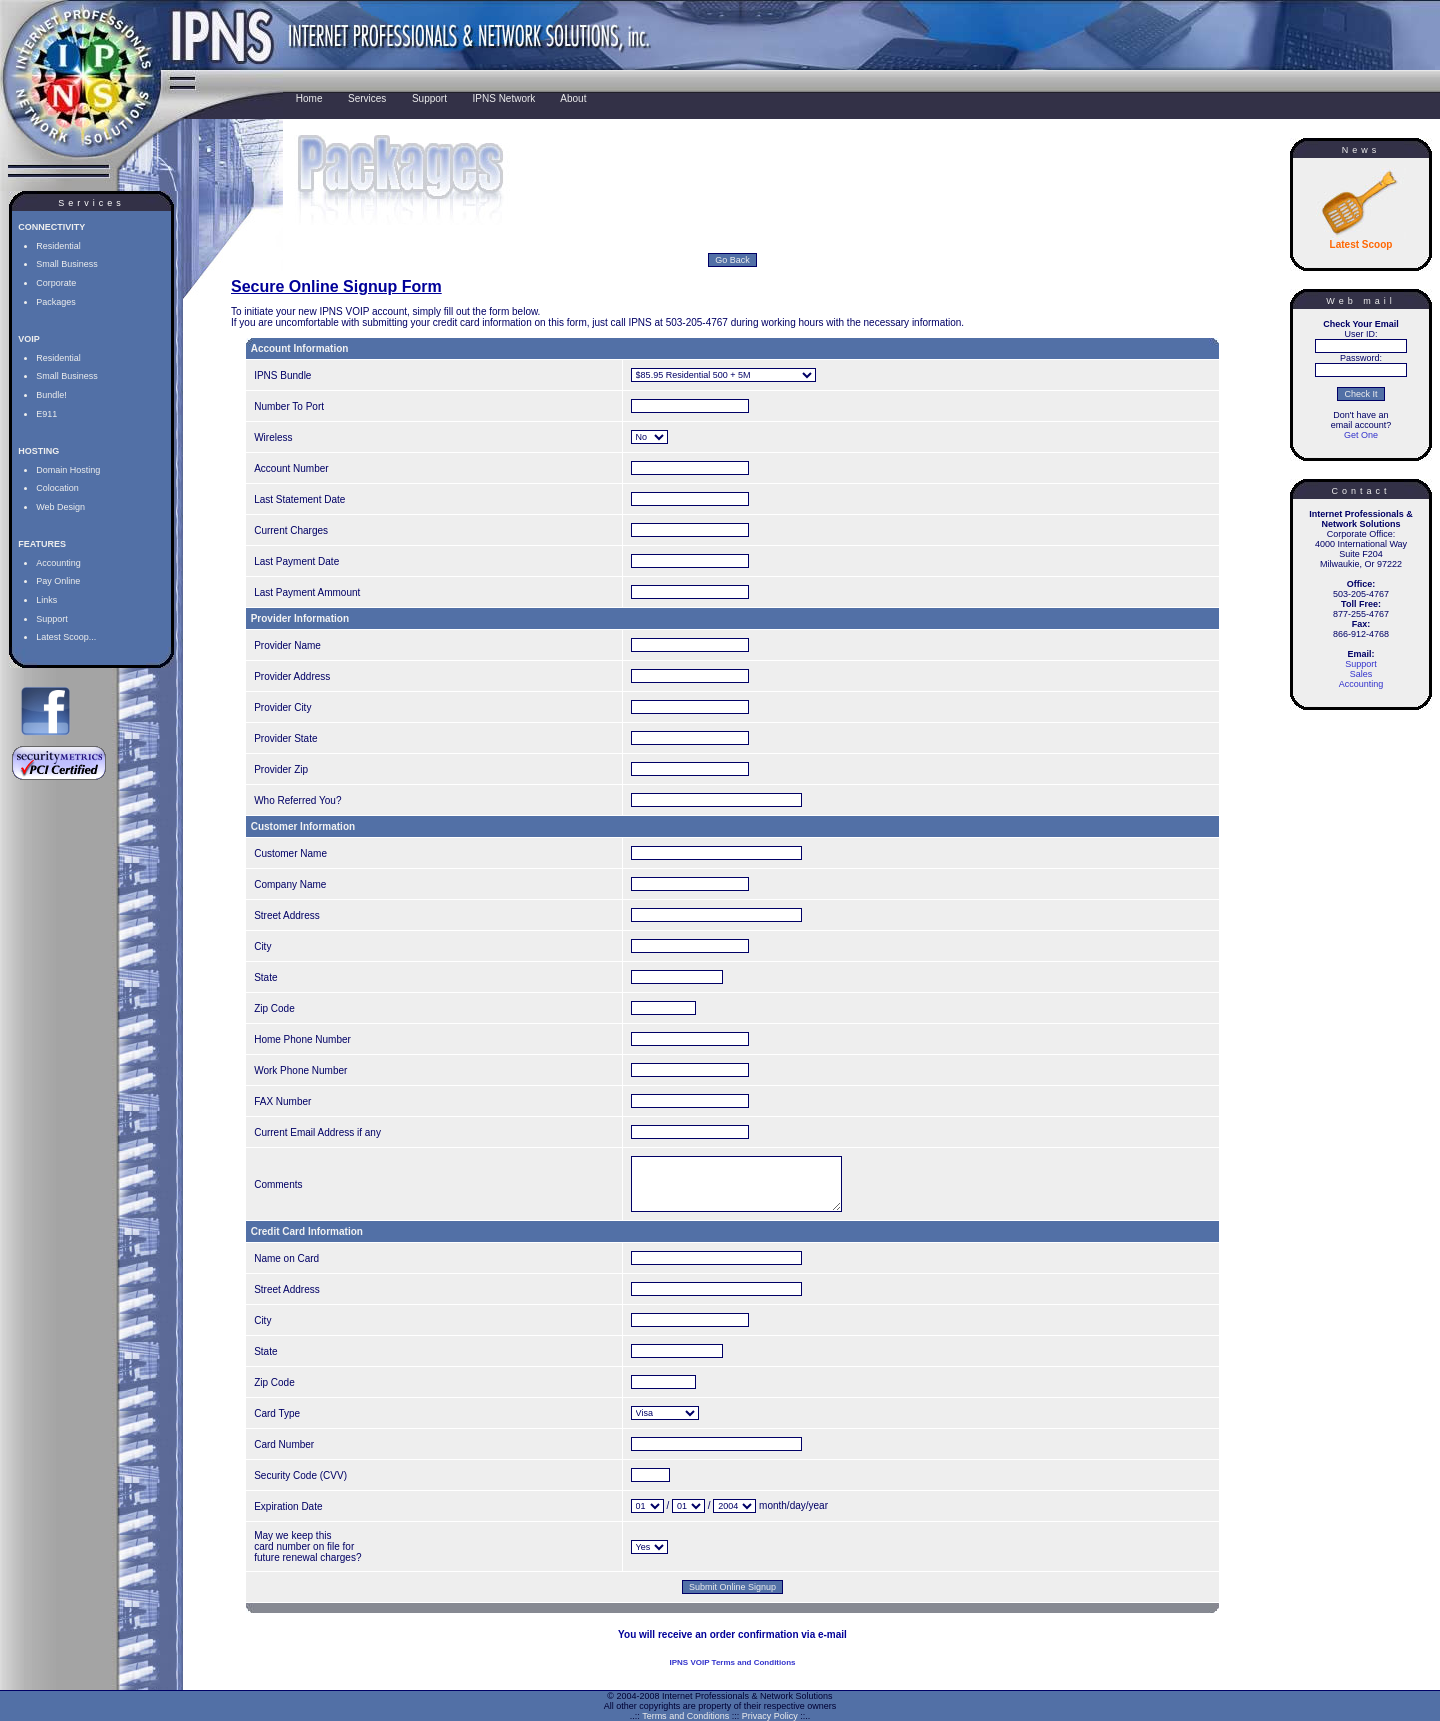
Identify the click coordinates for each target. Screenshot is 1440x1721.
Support (52, 619)
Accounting (58, 563)
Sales (1361, 674)
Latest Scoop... (66, 637)
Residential (58, 246)
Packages (56, 302)
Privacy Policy (770, 1716)
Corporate (56, 283)
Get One (1361, 435)
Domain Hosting (68, 470)
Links (46, 600)
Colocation (57, 488)
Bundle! (51, 395)
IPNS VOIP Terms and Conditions (733, 1677)
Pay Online (58, 581)
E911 (46, 414)
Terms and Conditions (685, 1716)
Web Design (60, 507)
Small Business (67, 264)
